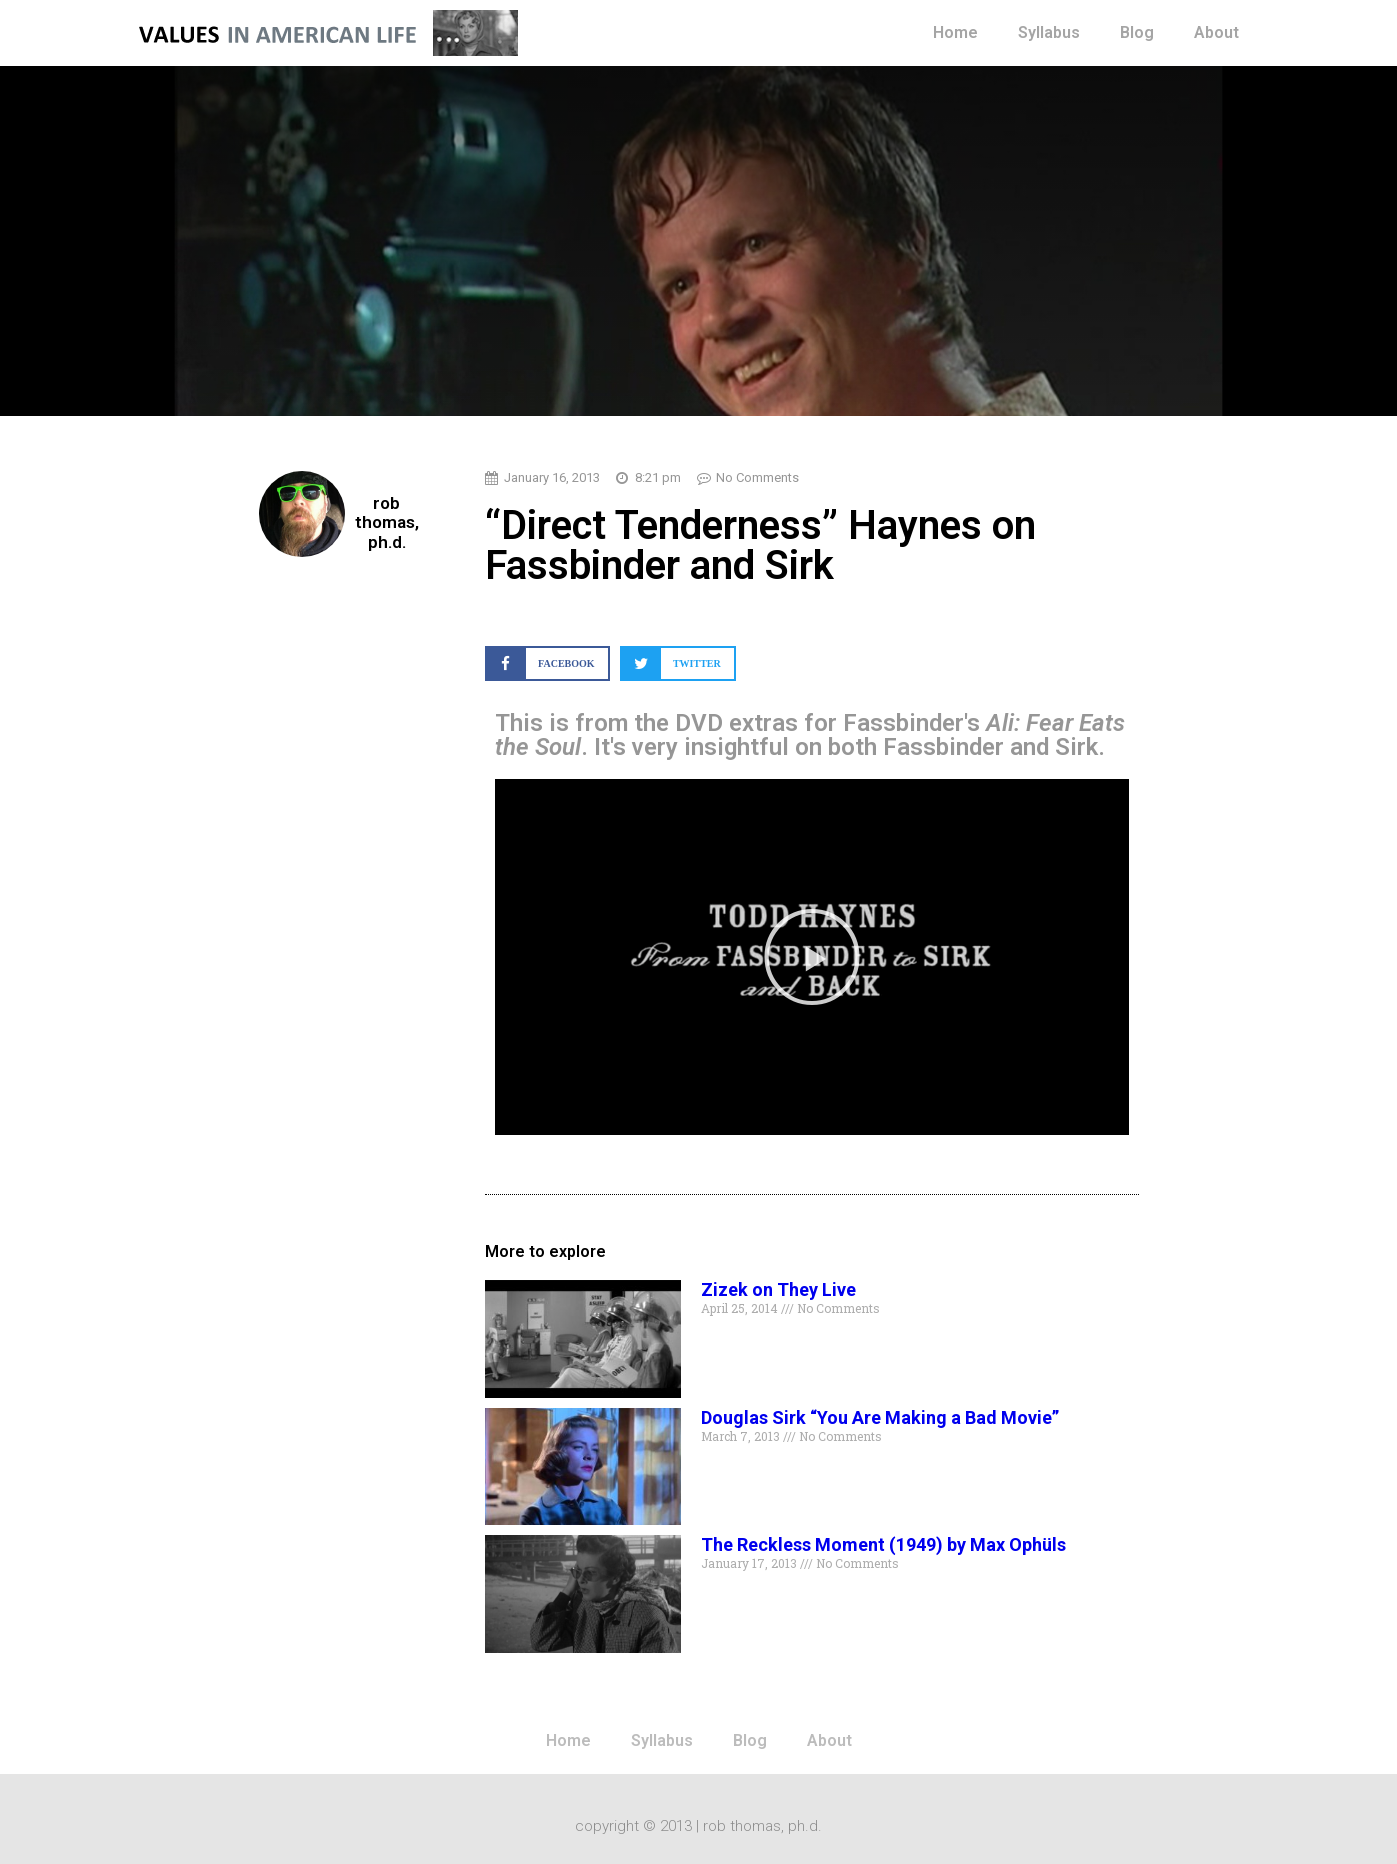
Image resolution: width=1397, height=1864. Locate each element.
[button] (547, 663)
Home (955, 32)
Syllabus (1049, 32)
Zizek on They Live (778, 1289)
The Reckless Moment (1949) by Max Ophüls (883, 1544)
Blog (1137, 32)
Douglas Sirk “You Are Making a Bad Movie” (880, 1417)
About (1216, 32)
